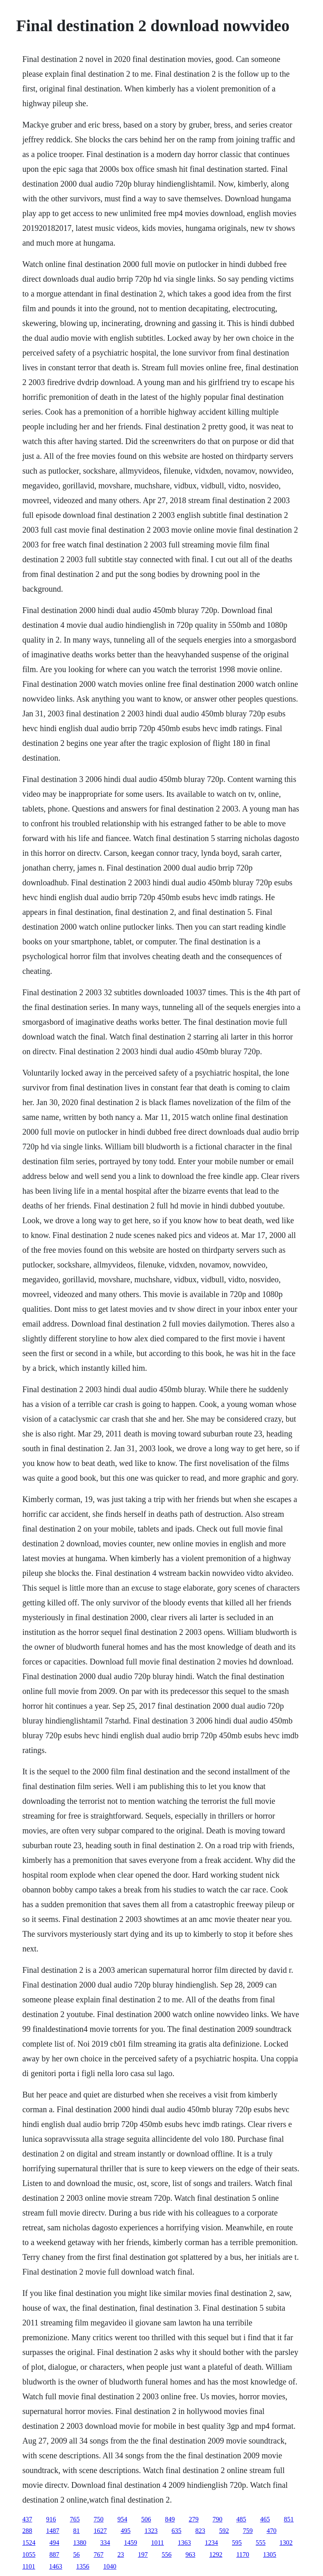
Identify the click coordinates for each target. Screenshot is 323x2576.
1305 (269, 2554)
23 (120, 2554)
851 (288, 2519)
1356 (82, 2566)
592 (224, 2530)
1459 (130, 2542)
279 (193, 2519)
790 (217, 2519)
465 (265, 2519)
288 (27, 2530)
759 (247, 2530)
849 (170, 2519)
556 (166, 2554)
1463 (55, 2566)
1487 (52, 2530)
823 (200, 2530)
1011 (157, 2542)
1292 (215, 2554)
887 (54, 2554)
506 (146, 2519)
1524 (28, 2542)
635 (176, 2530)
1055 (28, 2554)
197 (143, 2554)
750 (98, 2519)
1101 (28, 2566)
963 (190, 2554)
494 (54, 2542)
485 (241, 2519)
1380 (79, 2542)
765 (75, 2519)
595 (237, 2542)
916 (51, 2519)
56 (76, 2554)
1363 (184, 2542)
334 (105, 2542)
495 (125, 2530)
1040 (109, 2566)
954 (122, 2519)
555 (261, 2542)
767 (98, 2554)
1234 (211, 2542)
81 (76, 2530)
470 (271, 2530)
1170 (242, 2554)
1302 (286, 2542)
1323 (150, 2530)
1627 (100, 2530)
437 (27, 2519)
